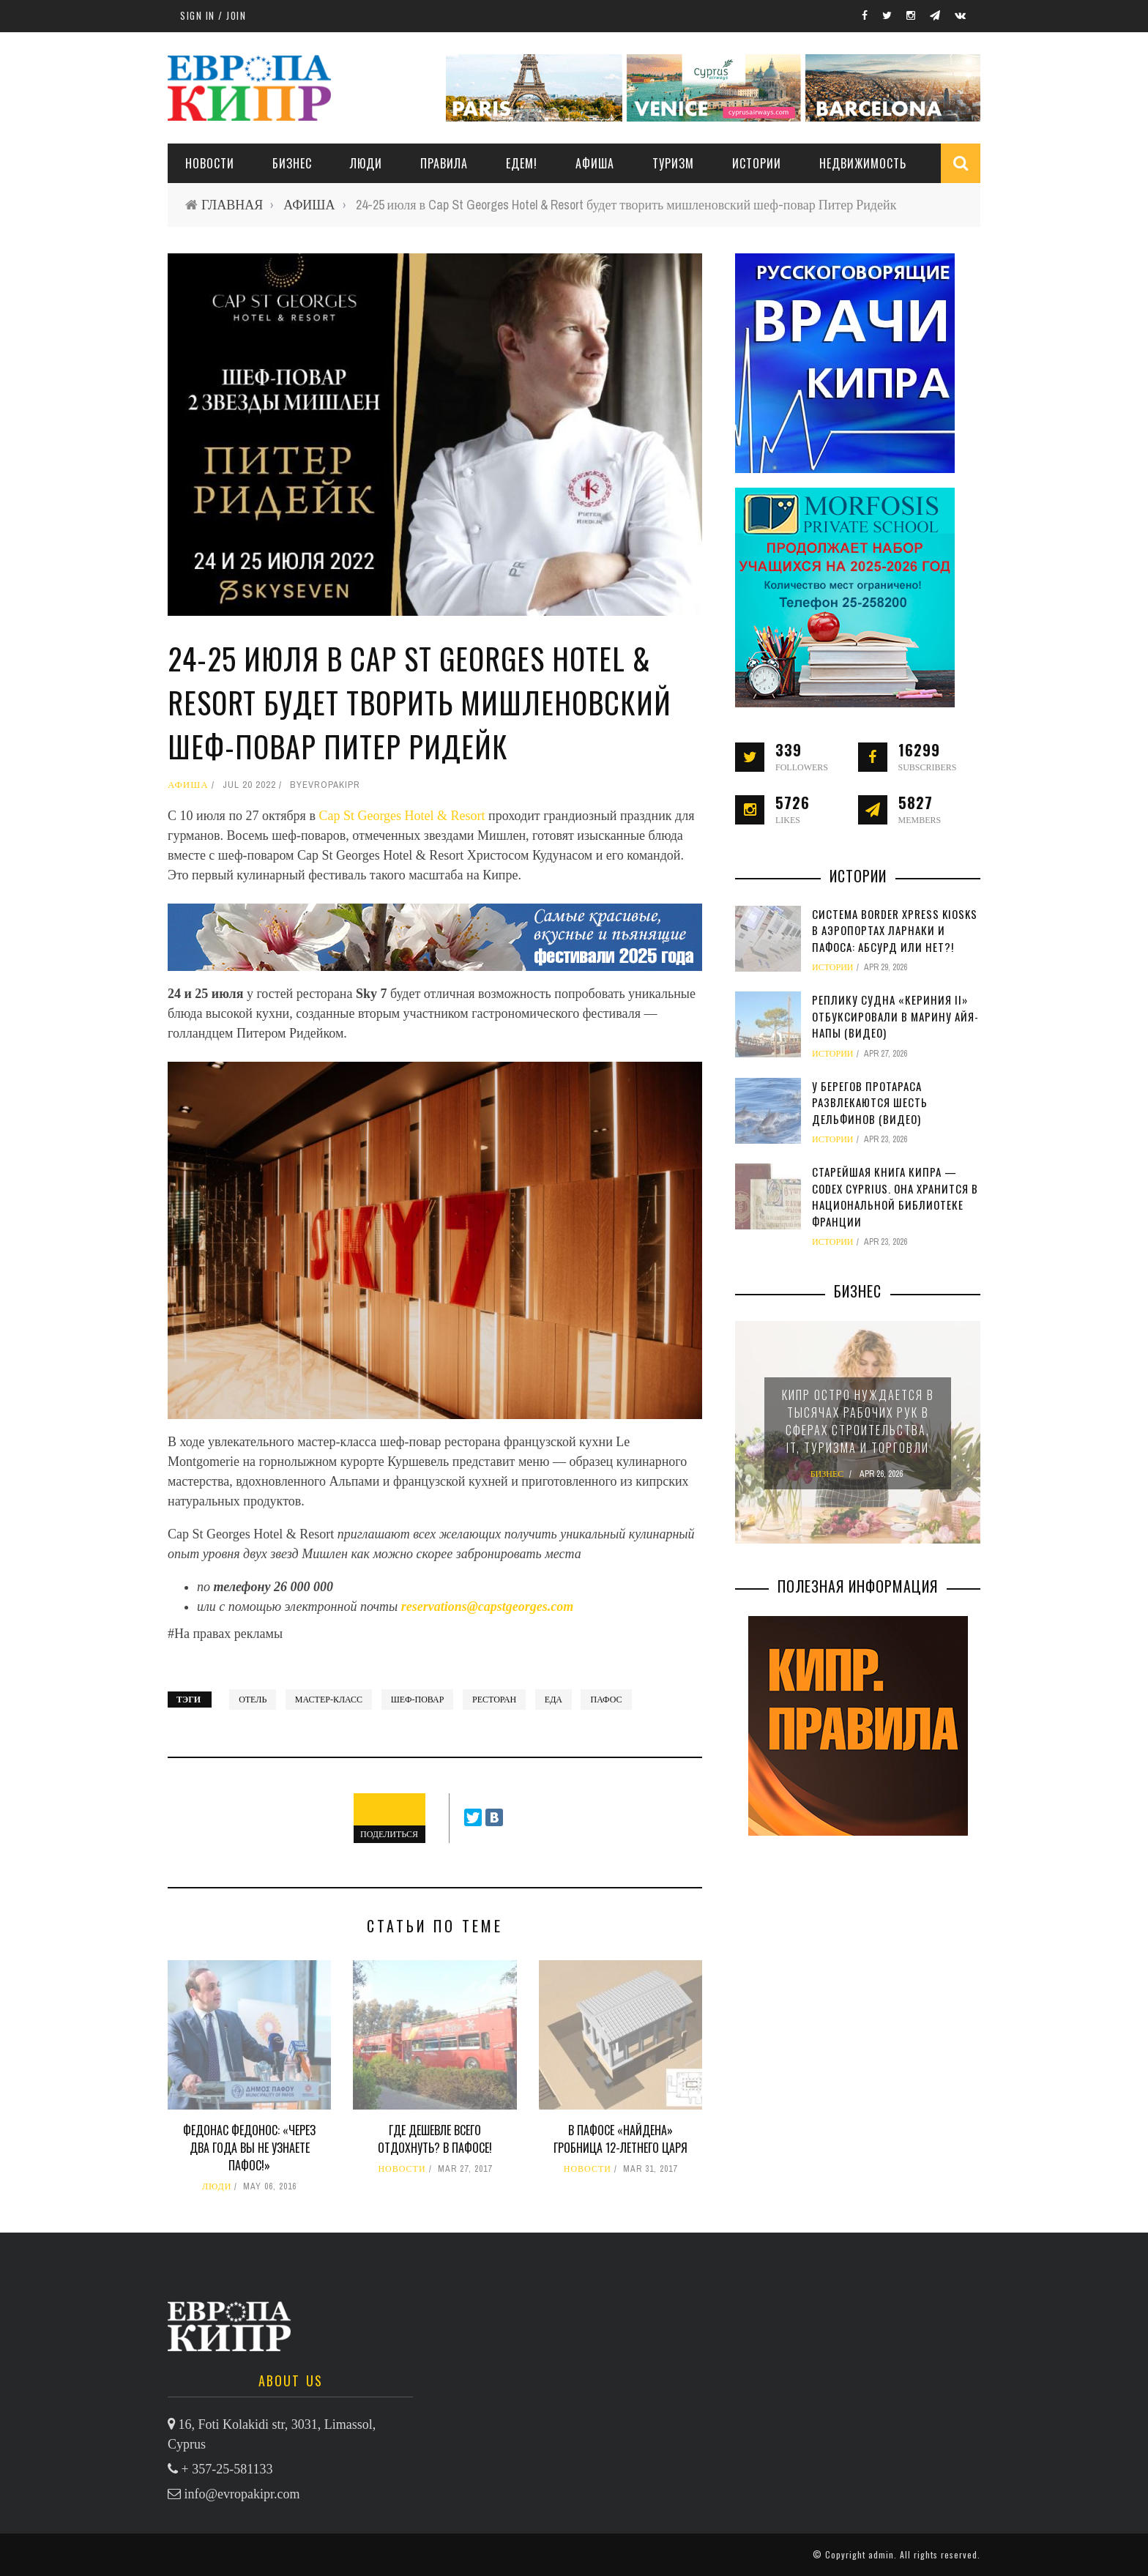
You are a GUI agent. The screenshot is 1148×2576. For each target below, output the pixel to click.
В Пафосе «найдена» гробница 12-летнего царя (620, 2138)
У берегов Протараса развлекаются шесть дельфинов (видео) (870, 1102)
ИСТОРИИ (756, 163)
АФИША (594, 163)
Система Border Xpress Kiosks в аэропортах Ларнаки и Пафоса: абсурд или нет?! (894, 930)
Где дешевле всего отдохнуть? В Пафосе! (435, 2138)
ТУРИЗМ (673, 163)
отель (252, 1699)
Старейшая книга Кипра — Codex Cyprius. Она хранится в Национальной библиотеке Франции (895, 1196)
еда (553, 1699)
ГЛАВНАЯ (232, 205)
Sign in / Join (213, 15)
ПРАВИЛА (444, 163)
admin (881, 2554)
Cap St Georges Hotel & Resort (401, 815)
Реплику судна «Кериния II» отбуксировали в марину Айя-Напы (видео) (895, 1016)
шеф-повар (417, 1699)
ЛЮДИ (366, 163)
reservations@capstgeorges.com (487, 1606)
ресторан (494, 1699)
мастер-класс (328, 1699)
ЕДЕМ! (521, 163)
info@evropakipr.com (242, 2494)
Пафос (606, 1699)
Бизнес (292, 163)
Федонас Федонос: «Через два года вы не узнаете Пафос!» (249, 2147)
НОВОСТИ (209, 163)
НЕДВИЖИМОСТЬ (862, 163)
